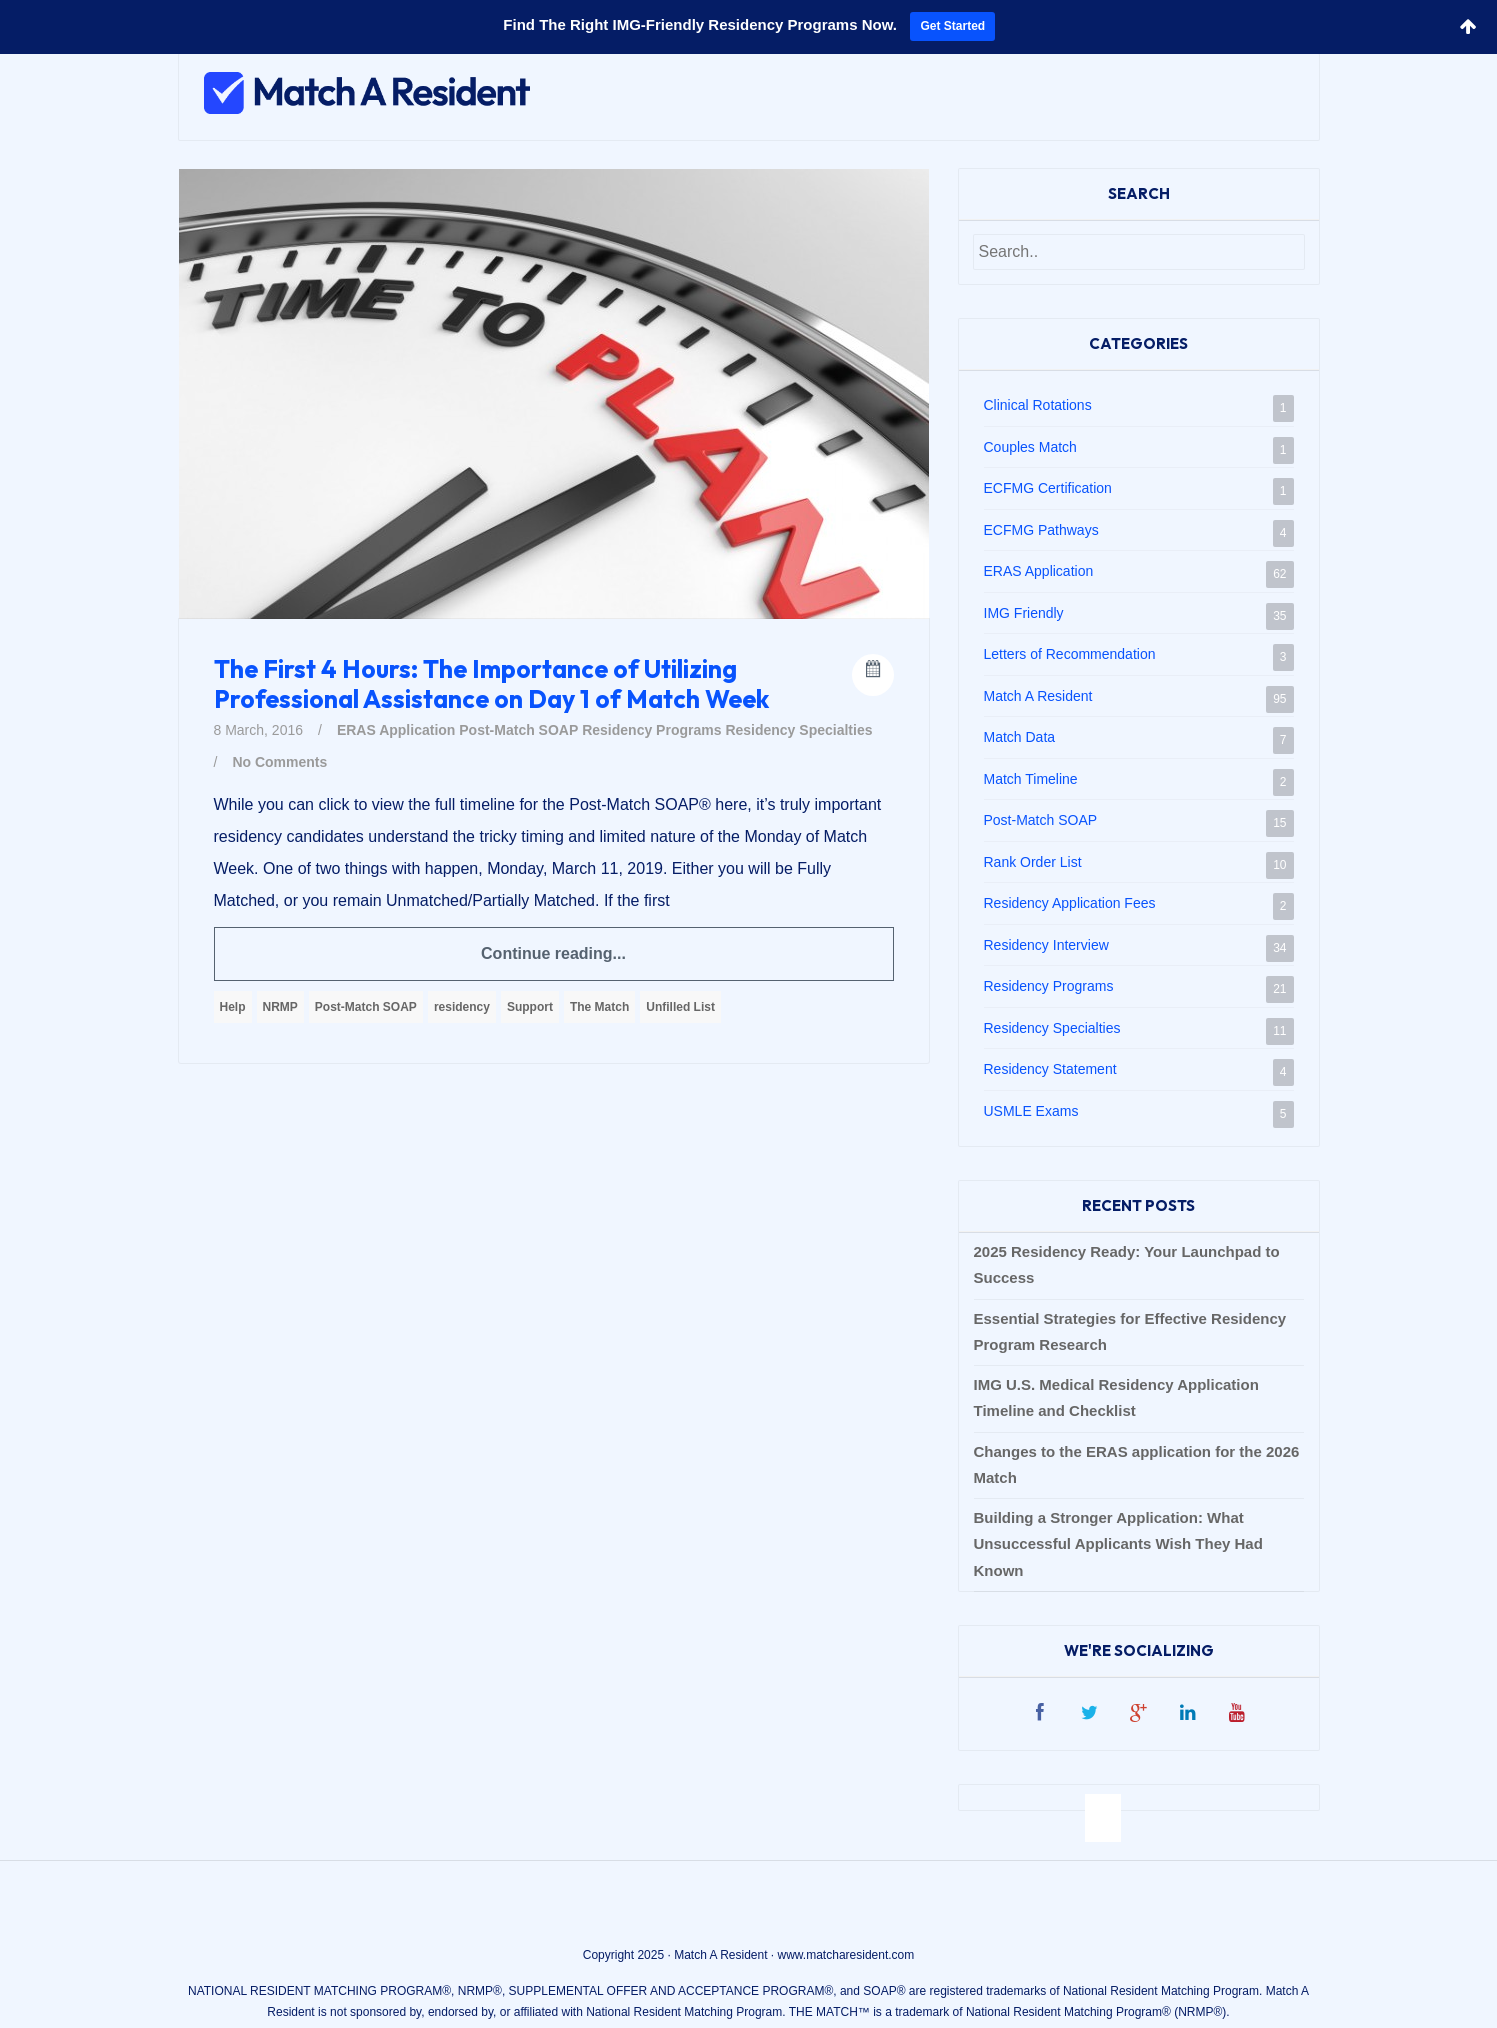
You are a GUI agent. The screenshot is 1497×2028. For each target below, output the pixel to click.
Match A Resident (1038, 696)
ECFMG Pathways (1041, 530)
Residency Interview (1046, 945)
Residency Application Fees (1070, 903)
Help (233, 1007)
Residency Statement (1050, 1069)
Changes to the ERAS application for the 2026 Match (1137, 1464)
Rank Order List (1033, 862)
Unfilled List (680, 1007)
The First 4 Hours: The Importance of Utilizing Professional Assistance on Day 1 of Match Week (491, 684)
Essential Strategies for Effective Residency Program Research (1130, 1331)
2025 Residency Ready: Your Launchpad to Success (1127, 1264)
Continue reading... (553, 953)
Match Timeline (1031, 779)
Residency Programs (651, 730)
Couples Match (1030, 447)
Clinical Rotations (1038, 405)
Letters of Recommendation (1070, 654)
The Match (599, 1007)
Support (530, 1007)
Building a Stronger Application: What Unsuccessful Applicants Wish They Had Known (1118, 1544)
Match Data (1020, 737)
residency (462, 1007)
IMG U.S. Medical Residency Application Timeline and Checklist (1116, 1397)
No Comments (279, 762)
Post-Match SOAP (518, 730)
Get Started (952, 26)
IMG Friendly (1024, 613)
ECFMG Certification (1048, 488)
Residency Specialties (798, 730)
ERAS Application (396, 730)
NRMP (280, 1007)
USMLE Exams (1031, 1111)
